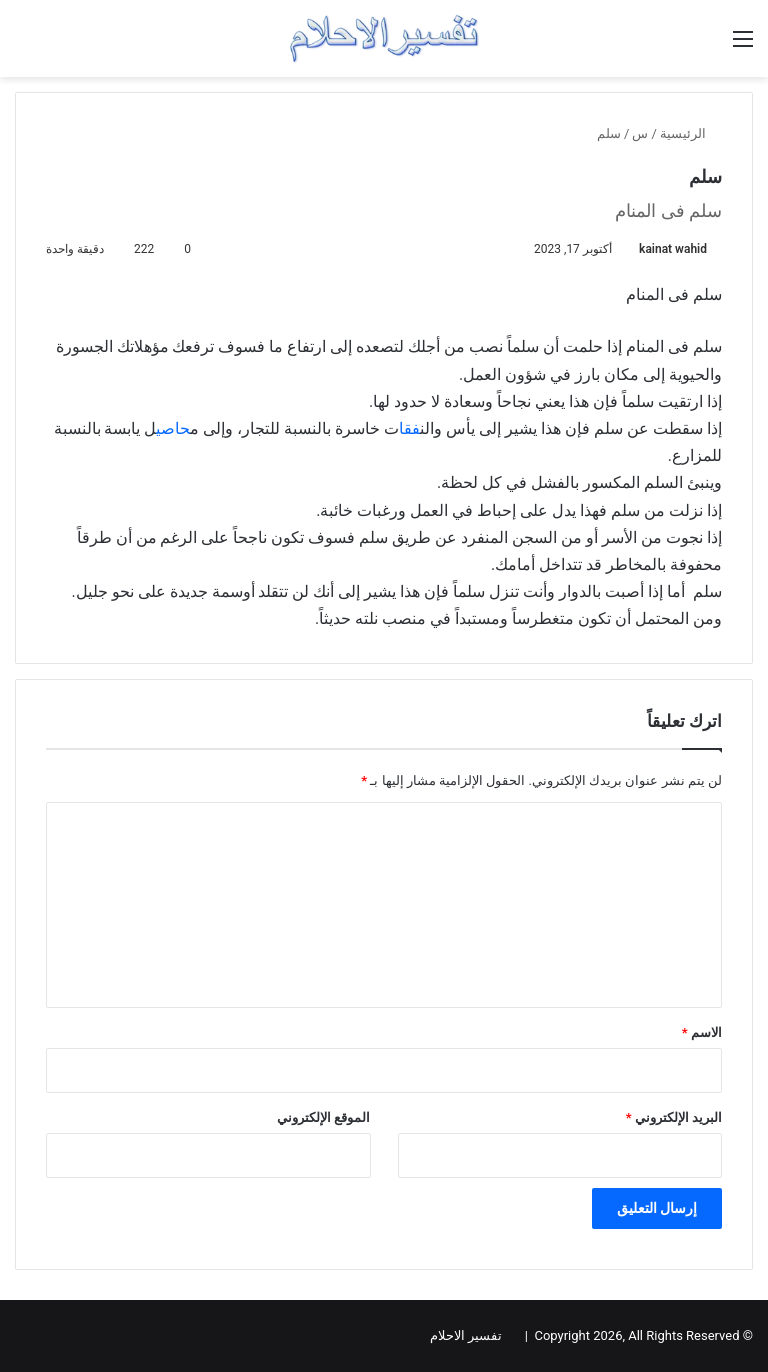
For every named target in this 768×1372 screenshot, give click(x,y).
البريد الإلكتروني (674, 1117)
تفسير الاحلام (466, 1335)
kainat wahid (673, 249)
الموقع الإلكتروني (323, 1117)
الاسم (702, 1032)
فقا (409, 428)
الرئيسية (691, 133)
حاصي (173, 428)
